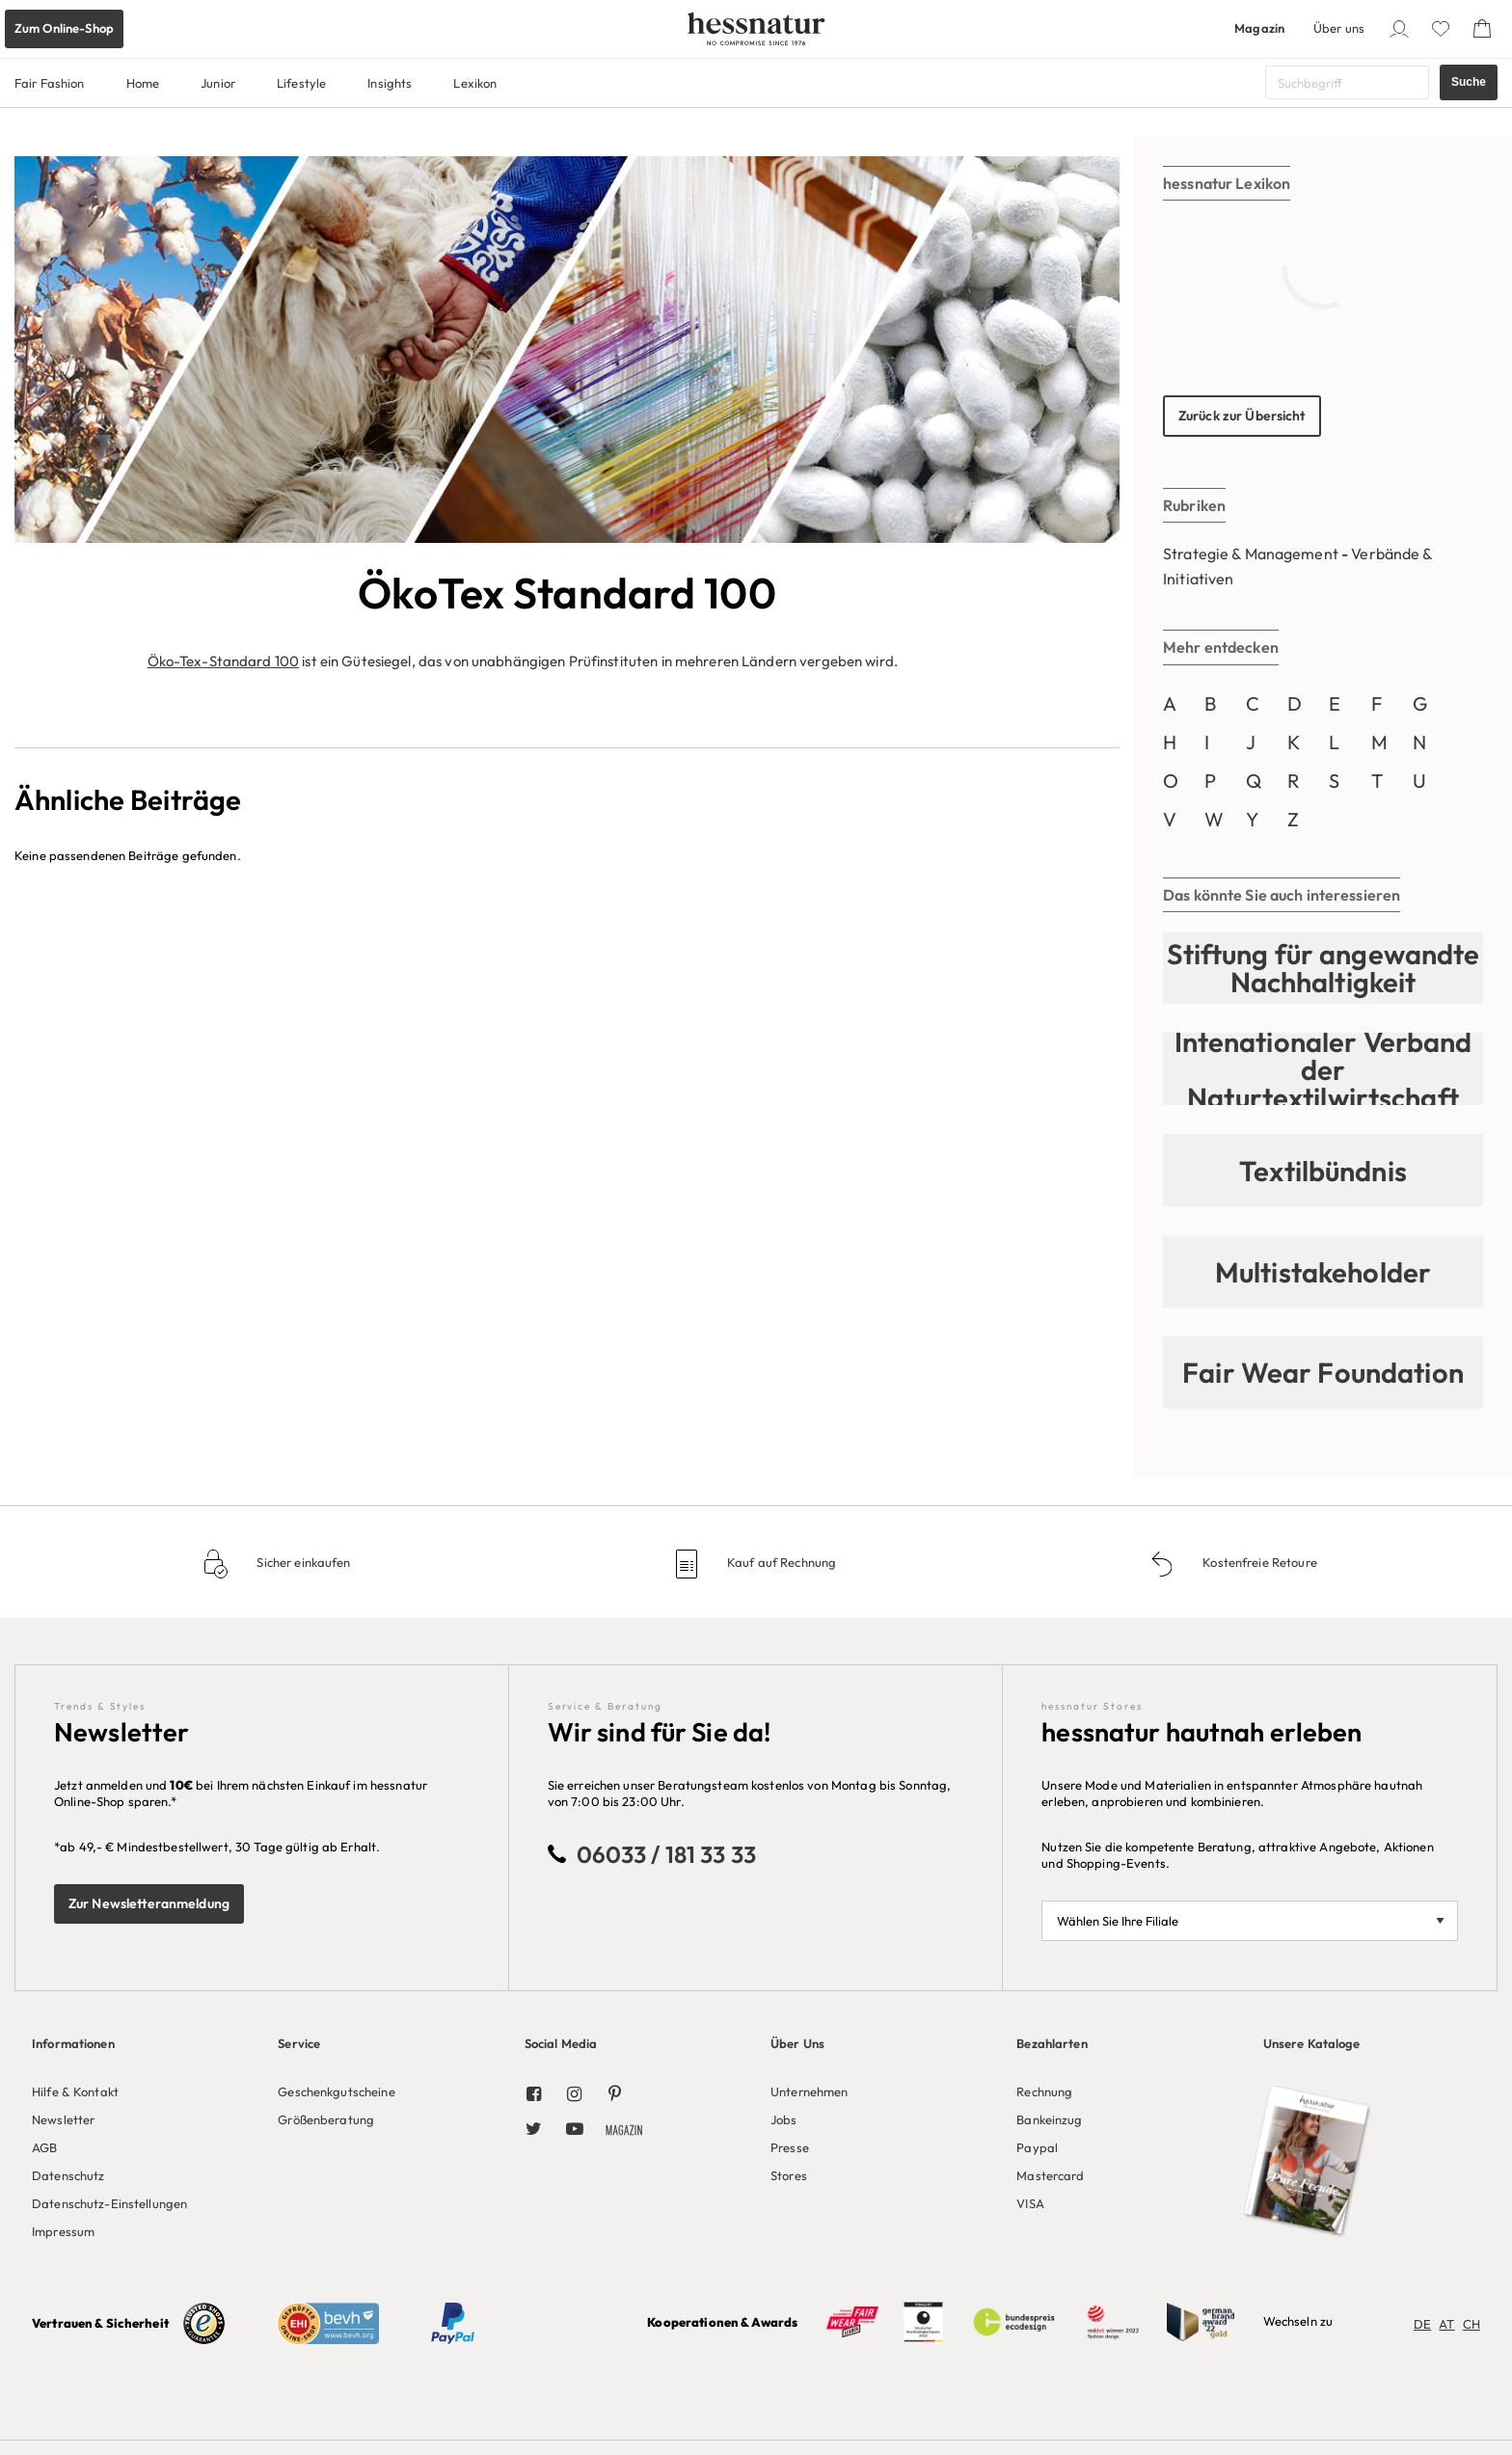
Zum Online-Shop (64, 28)
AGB (44, 2147)
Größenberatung (326, 2119)
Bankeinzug (1049, 2119)
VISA (1030, 2203)
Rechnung (1044, 2091)
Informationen (73, 2043)
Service (299, 2043)
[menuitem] (140, 2134)
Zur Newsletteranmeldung (149, 1903)
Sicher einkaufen (302, 1562)
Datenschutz (68, 2175)
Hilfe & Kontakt (75, 2091)
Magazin (1259, 28)
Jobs (783, 2119)
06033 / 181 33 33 (666, 1854)
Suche (1468, 82)
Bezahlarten (1051, 2043)
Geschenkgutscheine (336, 2091)
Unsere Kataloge (1312, 2043)
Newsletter (63, 2119)
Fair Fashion (49, 83)
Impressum (63, 2231)
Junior (218, 83)
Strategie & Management (1250, 553)
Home (143, 83)
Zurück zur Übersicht (1242, 415)
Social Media (561, 2043)
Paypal (1037, 2147)
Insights (389, 83)
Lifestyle (301, 83)
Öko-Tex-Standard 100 (224, 661)
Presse (789, 2147)
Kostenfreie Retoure (1258, 1562)
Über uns (1338, 28)
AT (1446, 2324)
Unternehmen (809, 2091)
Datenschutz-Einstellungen (109, 2203)
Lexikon (475, 83)
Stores (788, 2175)
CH (1471, 2324)
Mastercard (1050, 2175)
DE (1422, 2324)
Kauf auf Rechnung (780, 1562)
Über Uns (797, 2043)
